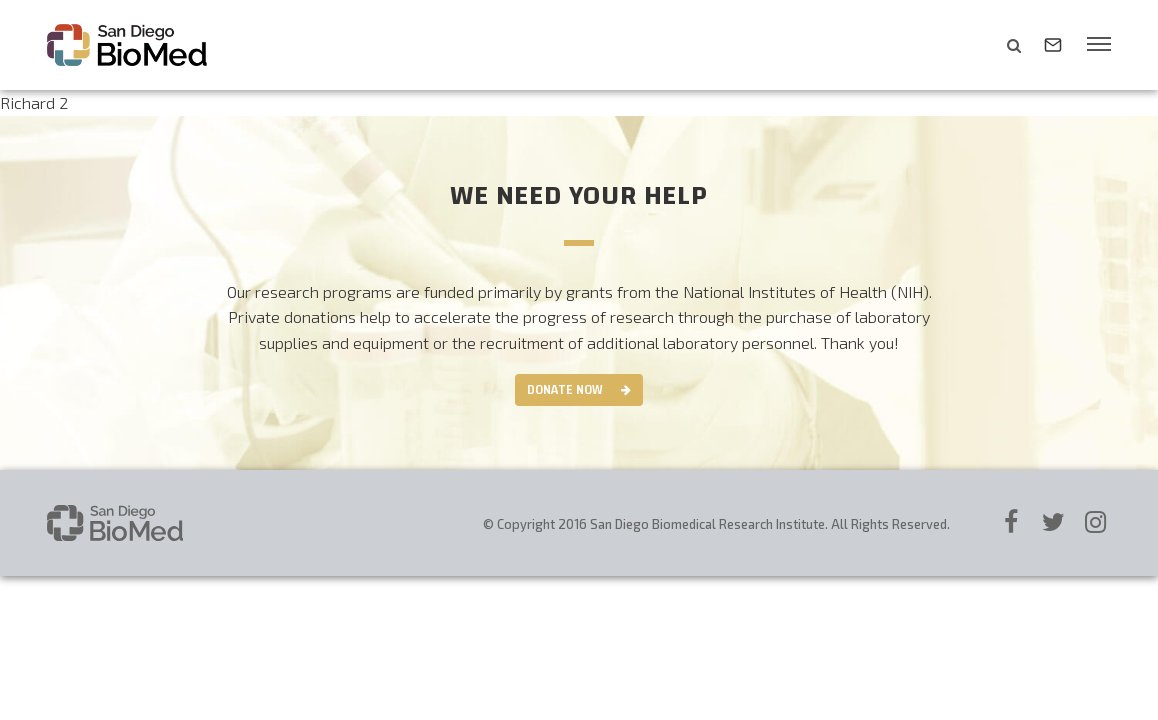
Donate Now (565, 390)
